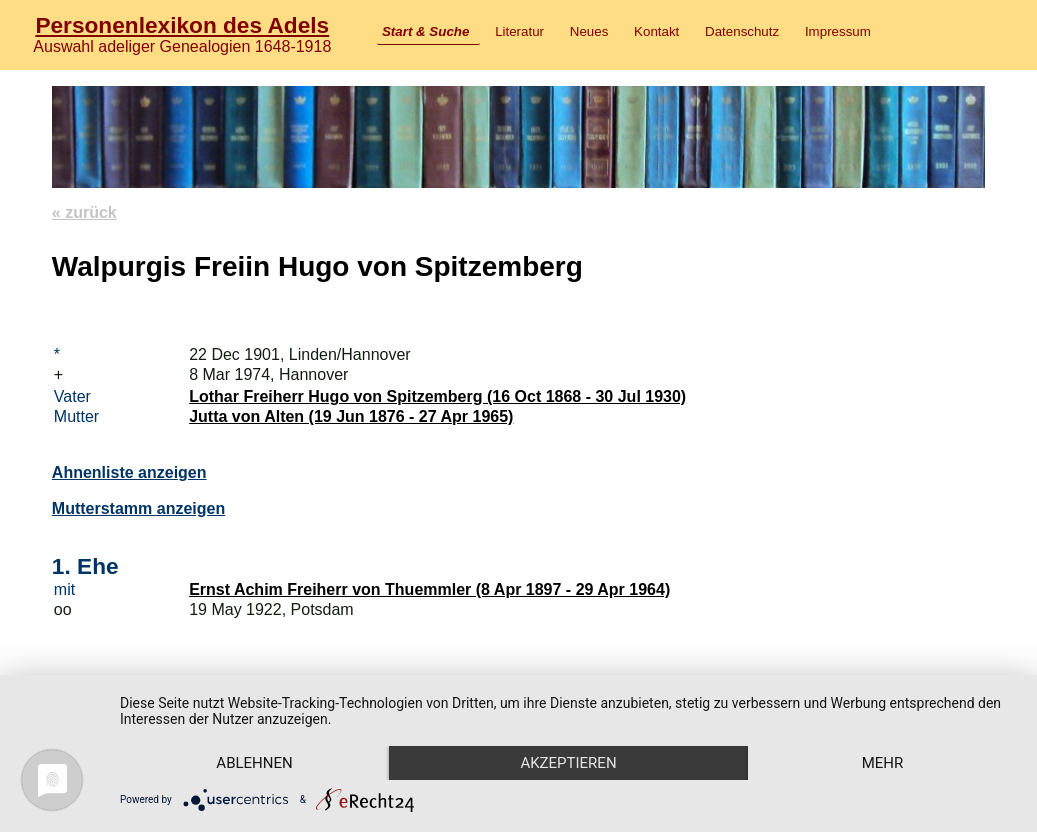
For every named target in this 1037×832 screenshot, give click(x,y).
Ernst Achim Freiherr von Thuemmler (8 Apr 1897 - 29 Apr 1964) (429, 589)
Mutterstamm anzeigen (138, 508)
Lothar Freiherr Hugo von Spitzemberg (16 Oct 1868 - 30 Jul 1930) (437, 396)
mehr (883, 763)
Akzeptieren (568, 763)
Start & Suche (425, 31)
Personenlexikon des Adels (182, 25)
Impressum (838, 31)
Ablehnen (254, 763)
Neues (589, 31)
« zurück (84, 212)
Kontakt (656, 31)
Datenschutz (742, 31)
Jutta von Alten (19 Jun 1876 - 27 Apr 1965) (351, 416)
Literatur (519, 31)
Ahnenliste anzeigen (129, 472)
